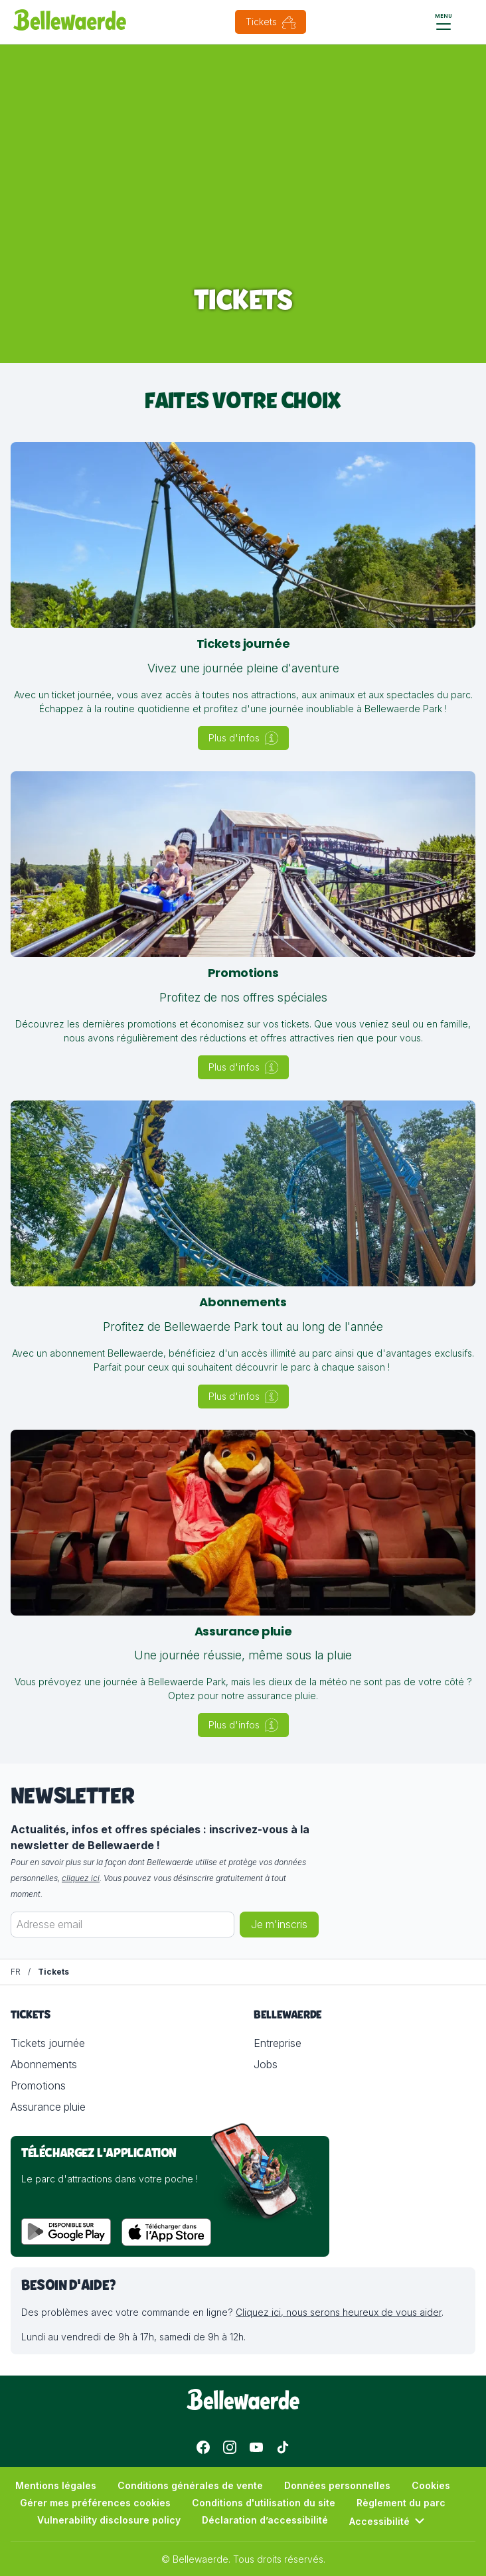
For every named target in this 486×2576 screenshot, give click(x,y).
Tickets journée (48, 2043)
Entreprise (277, 2043)
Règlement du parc (401, 2502)
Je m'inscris (279, 1925)
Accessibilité (388, 2521)
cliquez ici (81, 1878)
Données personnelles (337, 2485)
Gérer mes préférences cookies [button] (95, 2502)
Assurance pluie (48, 2106)
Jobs (266, 2064)
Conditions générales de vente (190, 2485)
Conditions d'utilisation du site (263, 2502)
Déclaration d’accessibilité (265, 2520)
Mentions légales (55, 2485)
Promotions (38, 2085)
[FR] (16, 1972)
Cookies (431, 2485)
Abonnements (44, 2064)
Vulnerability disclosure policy (109, 2520)
